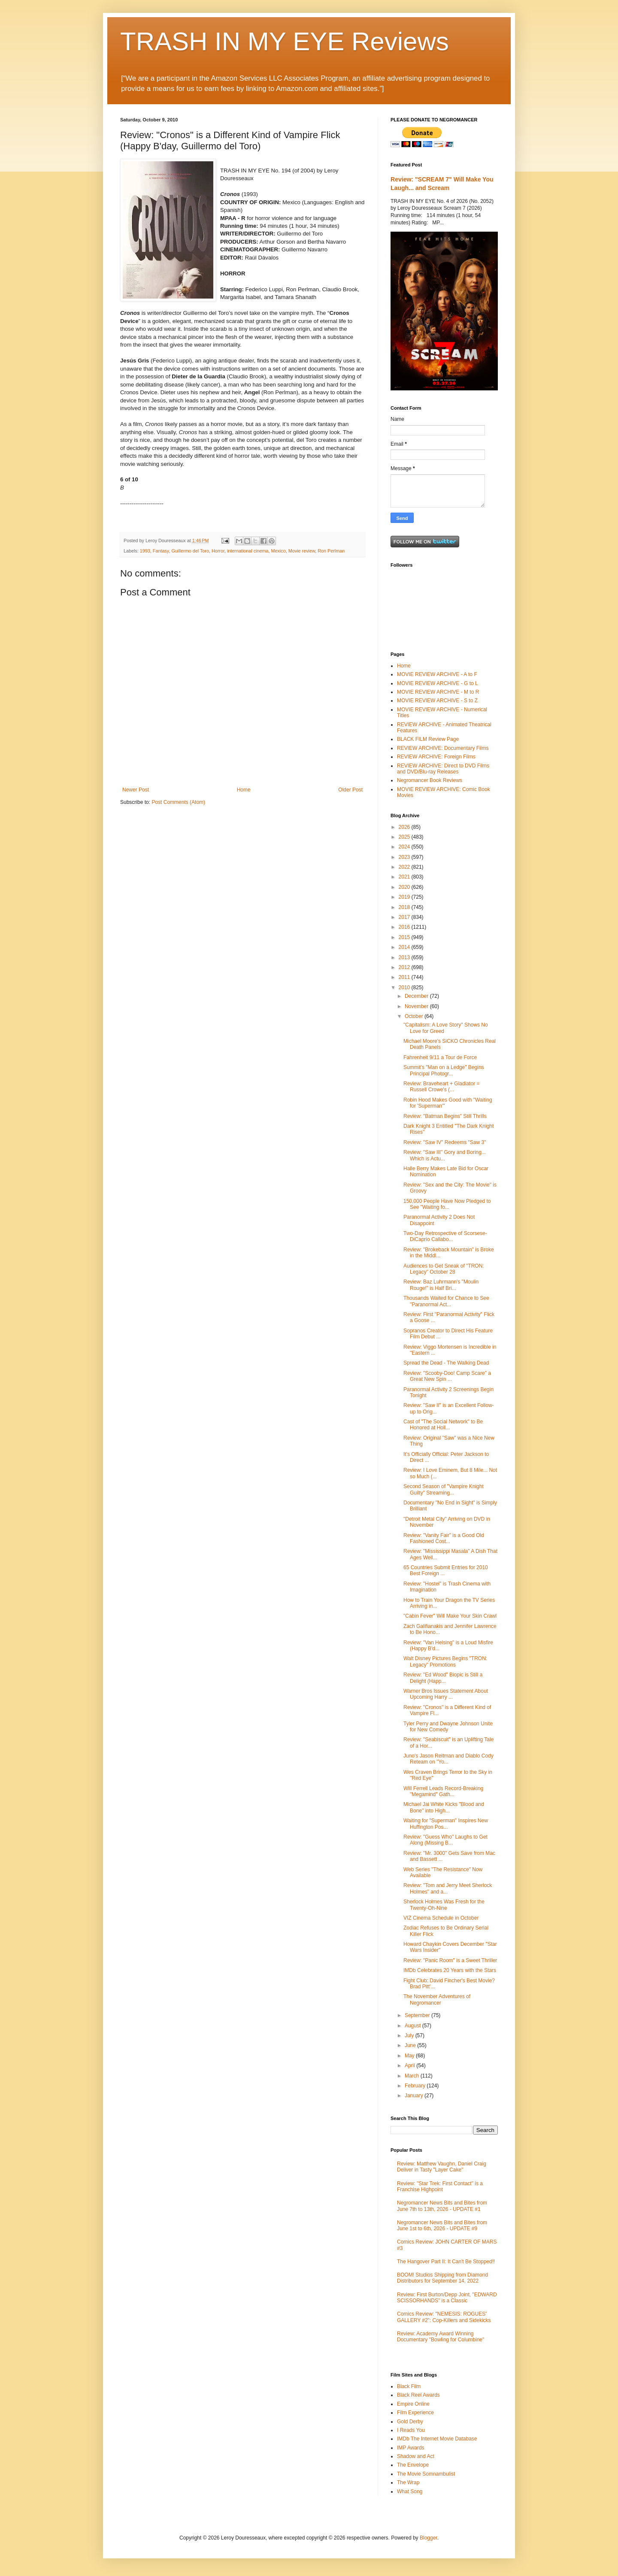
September (418, 2015)
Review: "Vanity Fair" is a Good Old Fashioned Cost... (443, 1538)
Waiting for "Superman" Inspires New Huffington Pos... (445, 1824)
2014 (405, 947)
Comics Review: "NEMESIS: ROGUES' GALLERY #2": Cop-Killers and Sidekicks (444, 2317)
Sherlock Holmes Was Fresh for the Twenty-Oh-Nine (444, 1905)
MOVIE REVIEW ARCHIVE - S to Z (437, 701)
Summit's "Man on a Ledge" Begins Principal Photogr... (443, 1070)
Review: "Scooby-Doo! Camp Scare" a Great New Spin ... (447, 1376)
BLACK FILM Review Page (428, 739)
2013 (405, 957)
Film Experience (415, 2413)
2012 (405, 967)
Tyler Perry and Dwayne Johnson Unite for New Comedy (448, 1727)
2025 (405, 837)
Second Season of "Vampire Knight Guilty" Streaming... (443, 1489)
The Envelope (413, 2465)
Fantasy (161, 550)
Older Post (350, 790)
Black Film (409, 2386)
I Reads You (411, 2430)
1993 (145, 550)
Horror (218, 550)
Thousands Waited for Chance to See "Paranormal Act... (446, 1301)
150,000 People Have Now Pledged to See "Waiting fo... (447, 1204)
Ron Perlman (331, 550)
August (413, 2026)
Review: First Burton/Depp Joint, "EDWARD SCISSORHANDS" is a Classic (447, 2298)
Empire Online (413, 2404)
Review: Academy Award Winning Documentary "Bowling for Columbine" (440, 2337)
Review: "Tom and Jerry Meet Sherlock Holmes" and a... (447, 1888)
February (416, 2086)
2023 (405, 857)
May (410, 2056)
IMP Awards (410, 2448)
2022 (405, 867)
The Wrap (408, 2482)
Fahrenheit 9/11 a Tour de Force (440, 1057)
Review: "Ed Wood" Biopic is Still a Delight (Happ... (442, 1678)
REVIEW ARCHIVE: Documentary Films (442, 748)
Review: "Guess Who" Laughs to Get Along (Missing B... (445, 1840)
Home (244, 790)
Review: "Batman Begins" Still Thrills (445, 1116)
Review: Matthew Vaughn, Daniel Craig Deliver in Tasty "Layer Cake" (441, 2167)
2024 (405, 847)
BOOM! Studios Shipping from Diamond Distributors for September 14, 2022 (442, 2278)
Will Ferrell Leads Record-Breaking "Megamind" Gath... (443, 1791)
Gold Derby (410, 2422)
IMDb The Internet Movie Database (437, 2439)
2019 (405, 897)
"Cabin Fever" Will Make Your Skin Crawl (450, 1616)
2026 (405, 827)
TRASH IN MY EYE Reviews (284, 41)
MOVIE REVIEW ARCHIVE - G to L (437, 683)
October (414, 1016)
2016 (405, 927)
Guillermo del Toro (190, 550)
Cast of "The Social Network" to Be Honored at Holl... (443, 1425)
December (417, 996)
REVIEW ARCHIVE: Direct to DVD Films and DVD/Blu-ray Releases (443, 769)
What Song (409, 2491)
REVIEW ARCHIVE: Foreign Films (436, 757)
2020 (405, 887)
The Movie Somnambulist (426, 2474)
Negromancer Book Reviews (429, 780)
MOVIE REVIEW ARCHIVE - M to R (438, 692)
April (410, 2066)
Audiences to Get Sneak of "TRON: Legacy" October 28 (443, 1269)
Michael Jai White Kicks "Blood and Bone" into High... (443, 1807)
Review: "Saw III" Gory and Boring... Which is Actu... (444, 1155)
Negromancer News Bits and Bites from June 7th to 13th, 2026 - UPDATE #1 (442, 2206)
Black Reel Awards (418, 2395)
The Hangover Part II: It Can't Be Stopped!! (446, 2262)
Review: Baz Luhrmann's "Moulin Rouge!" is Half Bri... (441, 1285)
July (410, 2035)
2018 (405, 907)
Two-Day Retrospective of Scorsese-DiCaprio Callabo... (445, 1236)
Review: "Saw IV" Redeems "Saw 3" (444, 1142)
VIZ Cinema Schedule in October (441, 1918)
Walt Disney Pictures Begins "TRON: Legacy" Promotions (445, 1661)
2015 (405, 937)
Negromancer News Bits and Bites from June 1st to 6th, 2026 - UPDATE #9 (442, 2226)
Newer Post (135, 790)
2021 (405, 877)
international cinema (248, 550)
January (414, 2096)
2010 (405, 987)
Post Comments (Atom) (178, 802)
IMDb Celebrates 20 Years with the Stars (449, 1970)
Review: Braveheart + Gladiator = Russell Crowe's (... (441, 1087)
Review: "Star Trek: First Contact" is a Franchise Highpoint (440, 2186)
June (411, 2045)
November (417, 1006)
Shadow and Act (415, 2456)
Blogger (428, 2538)
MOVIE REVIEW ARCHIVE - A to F (437, 674)
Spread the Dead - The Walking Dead (446, 1363)
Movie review (301, 550)
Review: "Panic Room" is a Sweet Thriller (450, 1960)
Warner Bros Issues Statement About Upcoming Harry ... (445, 1694)
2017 (405, 917)
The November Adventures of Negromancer (436, 1999)
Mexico (278, 550)
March (413, 2076)
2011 (405, 977)
